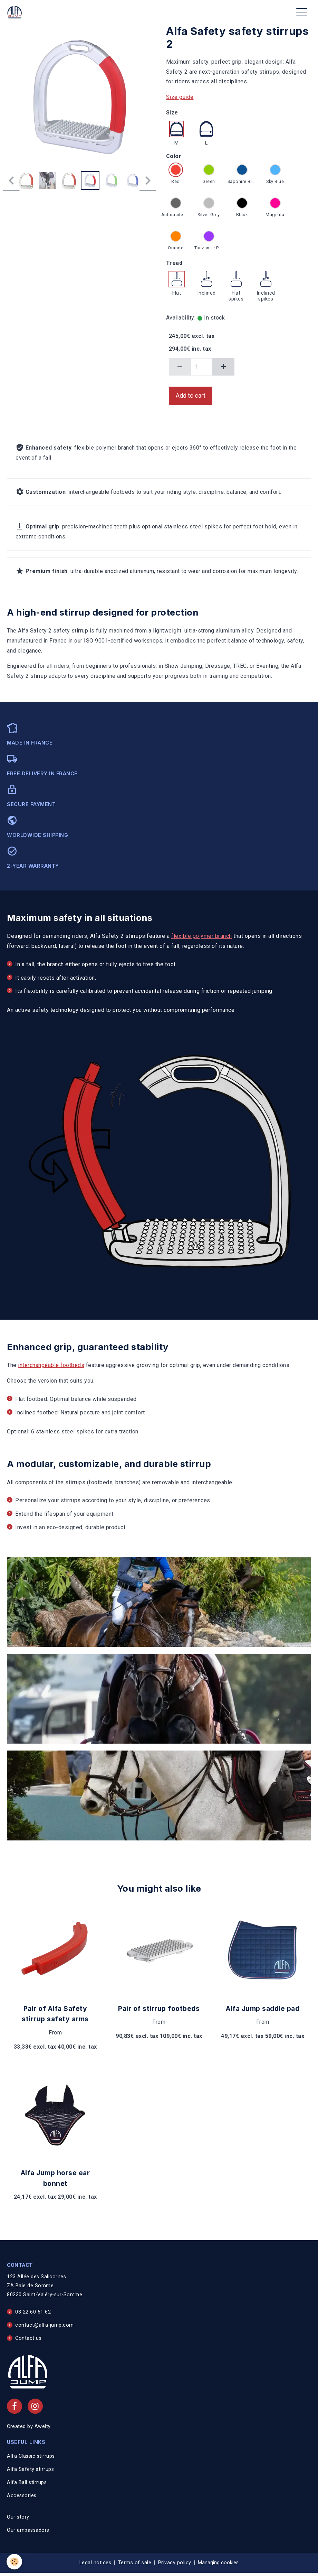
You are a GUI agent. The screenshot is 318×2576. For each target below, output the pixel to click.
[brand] (16, 12)
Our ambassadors (28, 2530)
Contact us (28, 2338)
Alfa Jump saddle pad (262, 2008)
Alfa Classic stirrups (31, 2456)
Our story (18, 2517)
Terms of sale (135, 2563)
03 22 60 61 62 (33, 2312)
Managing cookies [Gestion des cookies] (218, 2563)
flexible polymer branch (201, 936)
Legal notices (95, 2563)
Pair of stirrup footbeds (159, 2008)
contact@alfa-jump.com (44, 2325)
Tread (174, 263)
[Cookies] (14, 2561)
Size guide (180, 97)
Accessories (22, 2496)
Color (174, 156)
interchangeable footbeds (51, 1365)
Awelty (43, 2426)
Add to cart (190, 395)
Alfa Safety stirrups (30, 2469)
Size (172, 112)
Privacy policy (174, 2563)
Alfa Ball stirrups (27, 2482)
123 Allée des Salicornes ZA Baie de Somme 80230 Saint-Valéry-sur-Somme (44, 2286)
